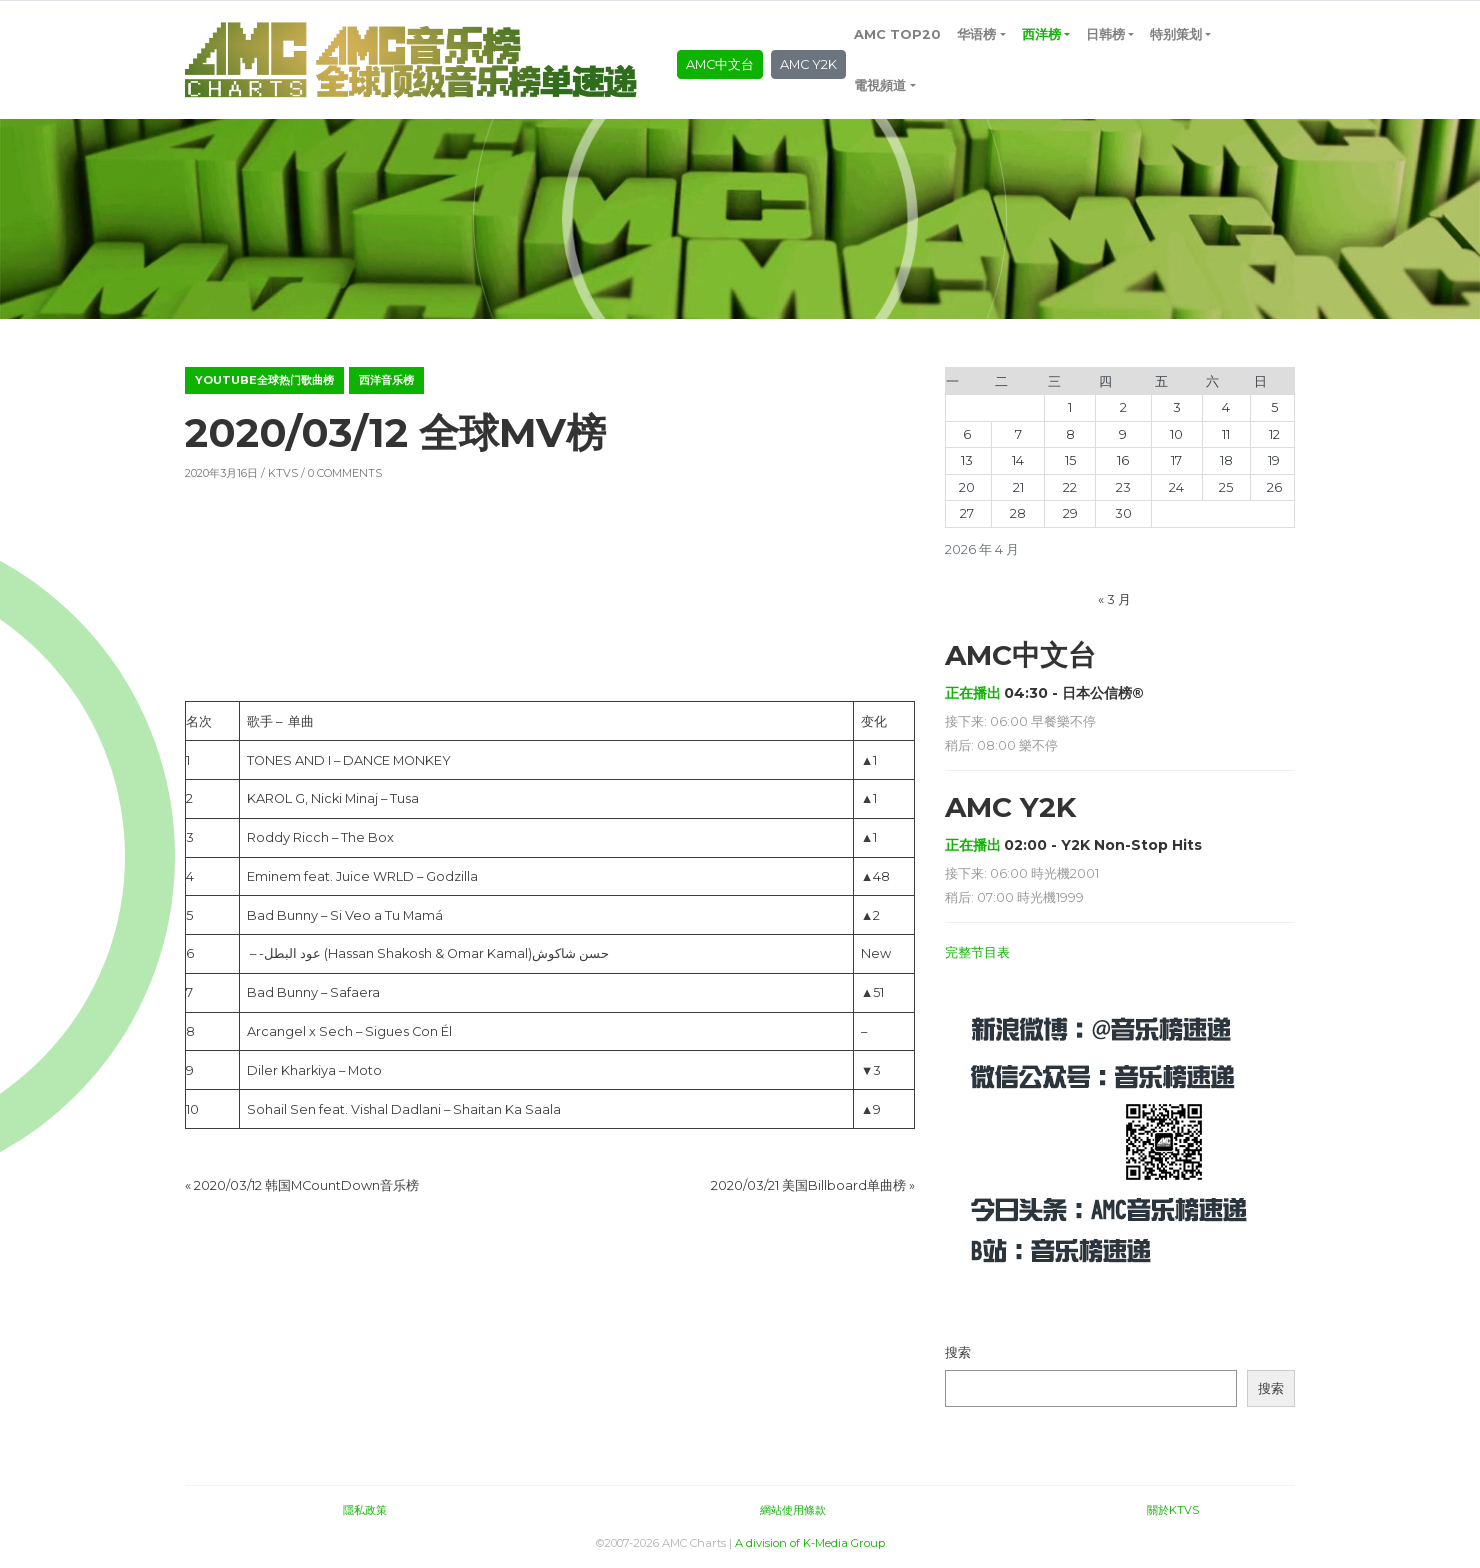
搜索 (958, 1352)
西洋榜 (1041, 34)
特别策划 (1176, 34)
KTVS (283, 473)
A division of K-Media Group (810, 1543)
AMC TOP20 (897, 34)
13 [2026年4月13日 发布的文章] (967, 460)
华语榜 (976, 34)
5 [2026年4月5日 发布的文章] (1274, 407)
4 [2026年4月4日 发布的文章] (1226, 407)
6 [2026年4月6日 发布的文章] (967, 434)
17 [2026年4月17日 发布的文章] (1176, 460)
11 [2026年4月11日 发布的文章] (1226, 434)
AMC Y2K (808, 64)
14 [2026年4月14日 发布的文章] (1018, 460)
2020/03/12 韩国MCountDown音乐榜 (306, 1185)
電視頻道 (880, 85)
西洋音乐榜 (386, 380)
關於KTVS (1173, 1510)
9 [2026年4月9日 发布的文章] (1123, 434)
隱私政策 (365, 1510)
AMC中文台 (720, 64)
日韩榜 (1105, 34)
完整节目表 (977, 952)
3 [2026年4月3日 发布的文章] (1177, 407)
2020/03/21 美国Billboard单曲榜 (808, 1185)
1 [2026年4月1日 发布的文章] (1070, 407)
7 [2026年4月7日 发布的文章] (1018, 434)
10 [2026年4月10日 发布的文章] (1176, 434)
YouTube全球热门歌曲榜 (264, 380)
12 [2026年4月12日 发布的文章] (1274, 434)
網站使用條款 (793, 1510)
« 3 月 (1114, 599)
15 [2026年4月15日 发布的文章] (1070, 460)
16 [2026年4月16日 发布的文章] (1123, 460)
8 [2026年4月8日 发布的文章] (1070, 434)
